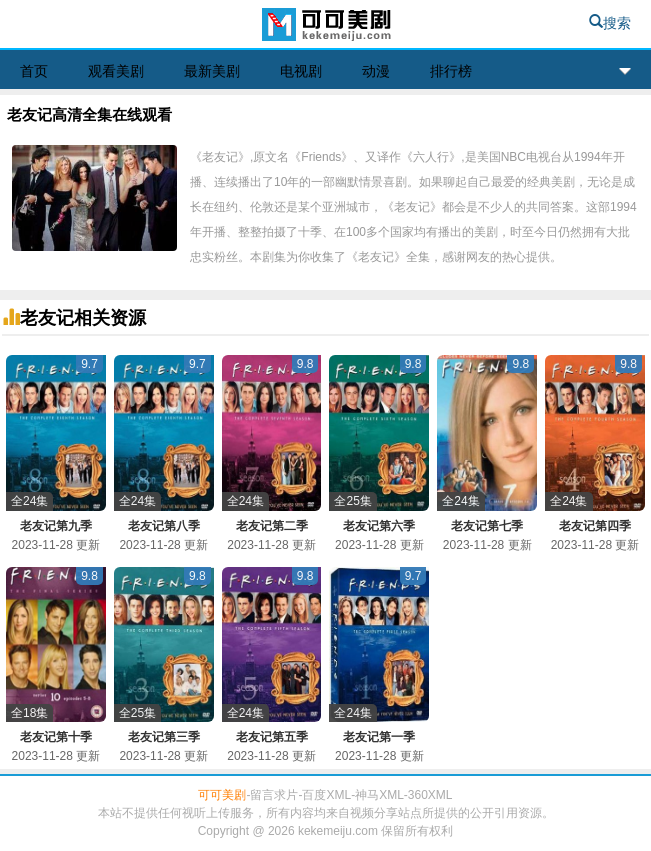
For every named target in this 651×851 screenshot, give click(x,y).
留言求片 (274, 795)
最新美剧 (212, 71)
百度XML (326, 795)
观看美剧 (116, 71)
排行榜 (451, 71)
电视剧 (301, 71)
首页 (34, 71)
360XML (430, 795)
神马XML (379, 795)
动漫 (376, 71)
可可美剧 (325, 26)
